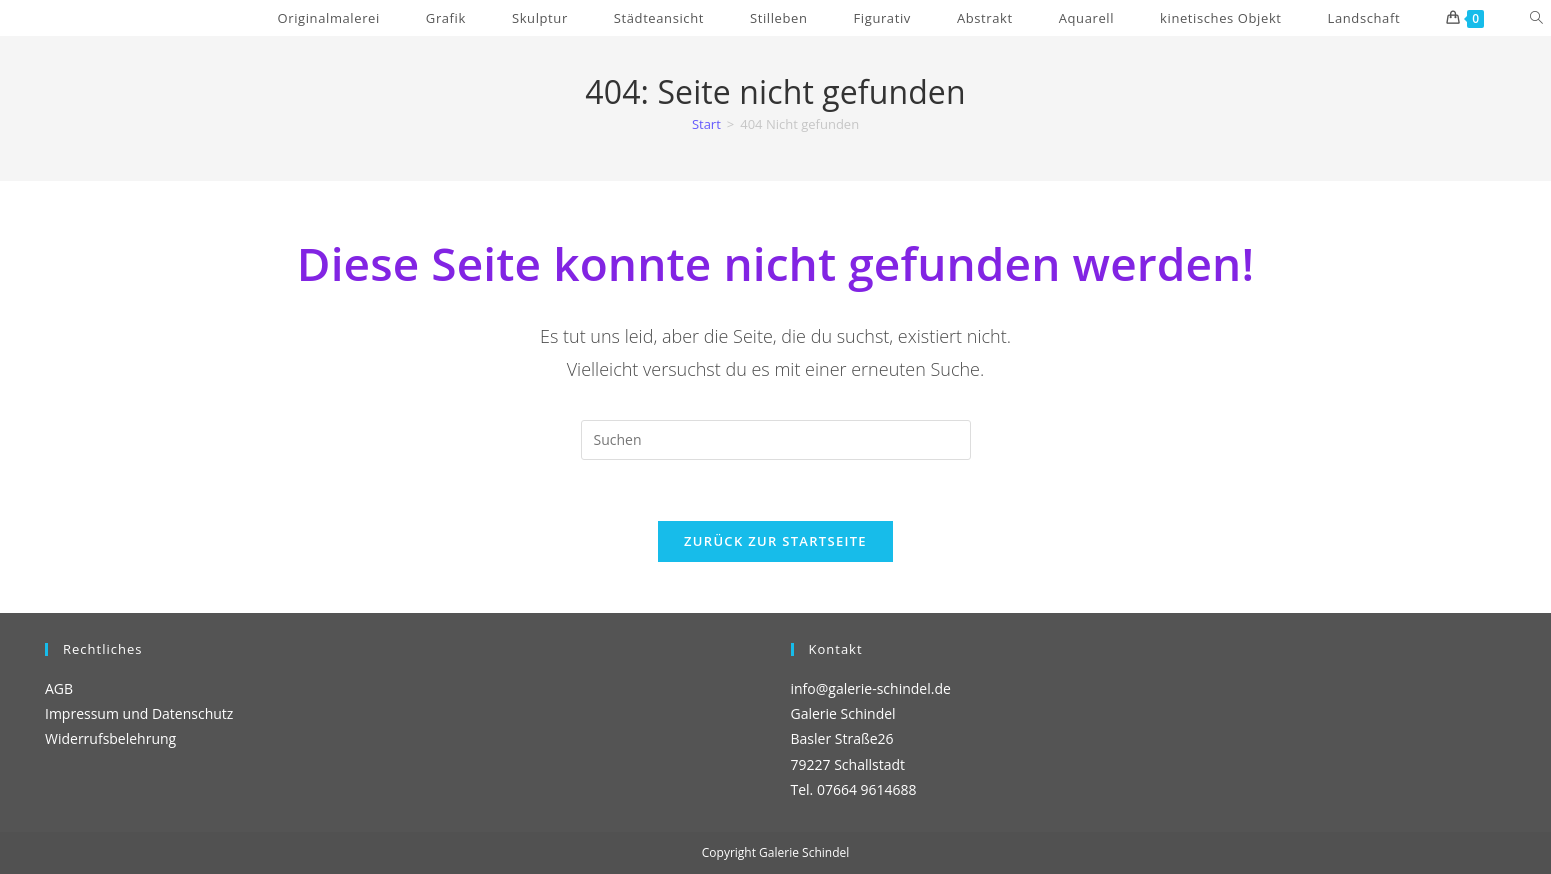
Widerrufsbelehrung (110, 738)
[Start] (706, 124)
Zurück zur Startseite (775, 541)
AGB (59, 688)
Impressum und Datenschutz (139, 713)
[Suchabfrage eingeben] (776, 440)
